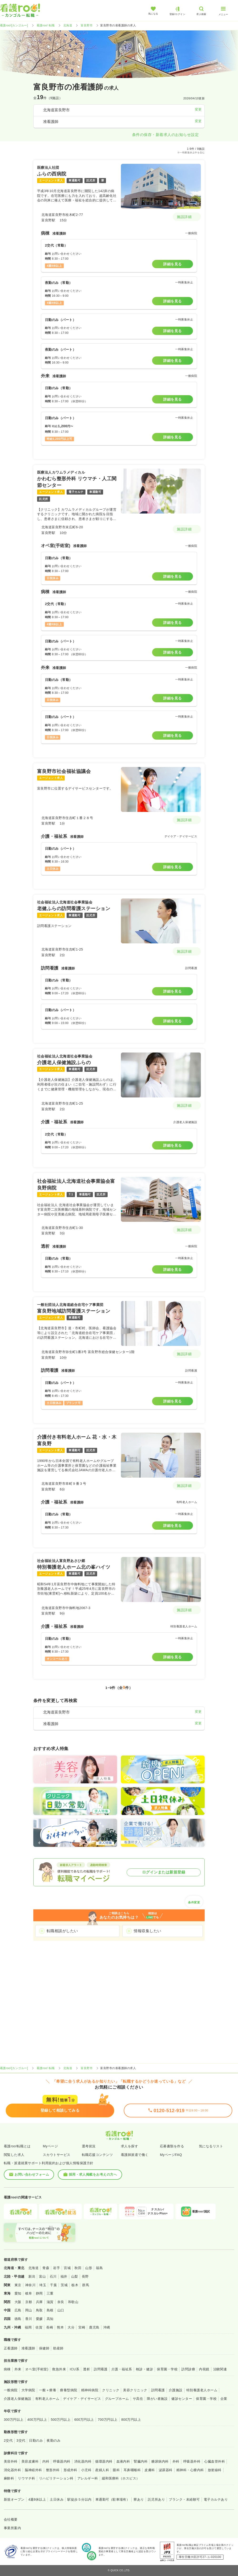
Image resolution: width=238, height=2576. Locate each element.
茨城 (64, 2285)
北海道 (67, 25)
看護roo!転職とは (17, 2146)
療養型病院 (68, 2390)
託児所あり (156, 2499)
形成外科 (70, 2470)
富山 (42, 2276)
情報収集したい (147, 1931)
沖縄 (106, 2327)
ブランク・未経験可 (184, 2499)
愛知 (18, 2293)
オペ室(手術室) (36, 2369)
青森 (45, 2268)
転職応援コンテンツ (97, 2155)
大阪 (18, 2302)
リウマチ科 (26, 2478)
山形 (88, 2268)
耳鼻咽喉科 (132, 2470)
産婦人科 (102, 2470)
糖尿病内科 (160, 2461)
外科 (176, 2461)
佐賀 (38, 2327)
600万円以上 (84, 2419)
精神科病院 (89, 2390)
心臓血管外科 (214, 2461)
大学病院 (28, 2390)
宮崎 (81, 2327)
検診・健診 (144, 2369)
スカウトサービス (56, 2155)
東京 (18, 2285)
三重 (50, 2293)
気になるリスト (211, 2146)
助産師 (58, 2348)
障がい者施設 (157, 2399)
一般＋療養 (47, 2390)
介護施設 (176, 2390)
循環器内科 (103, 2461)
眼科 (116, 2470)
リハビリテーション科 (56, 2478)
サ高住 (138, 2399)
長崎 (49, 2327)
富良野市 (87, 25)
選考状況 (89, 2146)
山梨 (74, 2276)
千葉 (53, 2285)
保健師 (44, 2348)
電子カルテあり (216, 2499)
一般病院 (11, 2390)
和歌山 (73, 2302)
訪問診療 (188, 2369)
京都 (28, 2302)
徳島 (18, 2319)
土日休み (57, 2499)
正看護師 (11, 2348)
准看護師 (28, 2348)
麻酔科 (9, 2478)
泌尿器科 (166, 2470)
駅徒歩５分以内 (79, 2499)
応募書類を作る (172, 2146)
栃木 (74, 2285)
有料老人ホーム (47, 2399)
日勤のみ (36, 2440)
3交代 (20, 2440)
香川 (28, 2319)
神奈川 (30, 2285)
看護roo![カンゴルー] (14, 25)
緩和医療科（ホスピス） (121, 2478)
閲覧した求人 (14, 2155)
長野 (85, 2276)
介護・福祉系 (121, 2369)
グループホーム (117, 2399)
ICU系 (74, 2369)
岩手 (56, 2268)
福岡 (28, 2327)
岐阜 (28, 2293)
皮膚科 (149, 2470)
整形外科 (53, 2470)
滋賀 (50, 2302)
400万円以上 (37, 2419)
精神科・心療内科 (190, 2470)
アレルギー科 (87, 2478)
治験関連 (220, 2369)
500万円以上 (60, 2419)
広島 (18, 2310)
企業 (223, 2399)
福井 (63, 2276)
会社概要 (11, 2519)
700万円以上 (108, 2419)
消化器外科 (12, 2470)
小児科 (86, 2470)
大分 (71, 2327)
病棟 (7, 2369)
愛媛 (39, 2319)
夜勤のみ (53, 2440)
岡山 (28, 2310)
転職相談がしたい (62, 1931)
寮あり (139, 2499)
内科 (45, 2461)
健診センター (181, 2399)
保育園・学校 (167, 2369)
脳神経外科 (33, 2470)
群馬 (85, 2285)
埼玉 (42, 2285)
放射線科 (215, 2470)
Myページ (50, 2146)
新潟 (31, 2276)
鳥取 (39, 2310)
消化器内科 (82, 2461)
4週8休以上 (37, 2499)
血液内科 (123, 2461)
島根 (50, 2310)
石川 (53, 2276)
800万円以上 (131, 2419)
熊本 (60, 2327)
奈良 (60, 2302)
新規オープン (14, 2499)
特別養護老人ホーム (201, 2390)
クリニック (110, 2390)
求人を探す (129, 2146)
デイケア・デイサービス (82, 2399)
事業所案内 (12, 2528)
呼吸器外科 (191, 2461)
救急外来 (59, 2369)
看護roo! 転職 (46, 25)
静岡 (39, 2293)
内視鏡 (204, 2369)
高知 (50, 2319)
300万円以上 (14, 2419)
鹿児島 (94, 2327)
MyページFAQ (171, 2155)
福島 (99, 2268)
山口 (60, 2310)
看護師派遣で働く (135, 2155)
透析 (86, 2369)
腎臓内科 (141, 2461)
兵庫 (39, 2302)
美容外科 (11, 2461)
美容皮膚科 (30, 2461)
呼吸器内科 (61, 2461)
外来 (18, 2369)
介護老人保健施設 (17, 2399)
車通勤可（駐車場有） (112, 2499)
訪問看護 (101, 2369)
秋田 (77, 2268)
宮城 (67, 2268)
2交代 (8, 2440)
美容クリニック (135, 2390)
